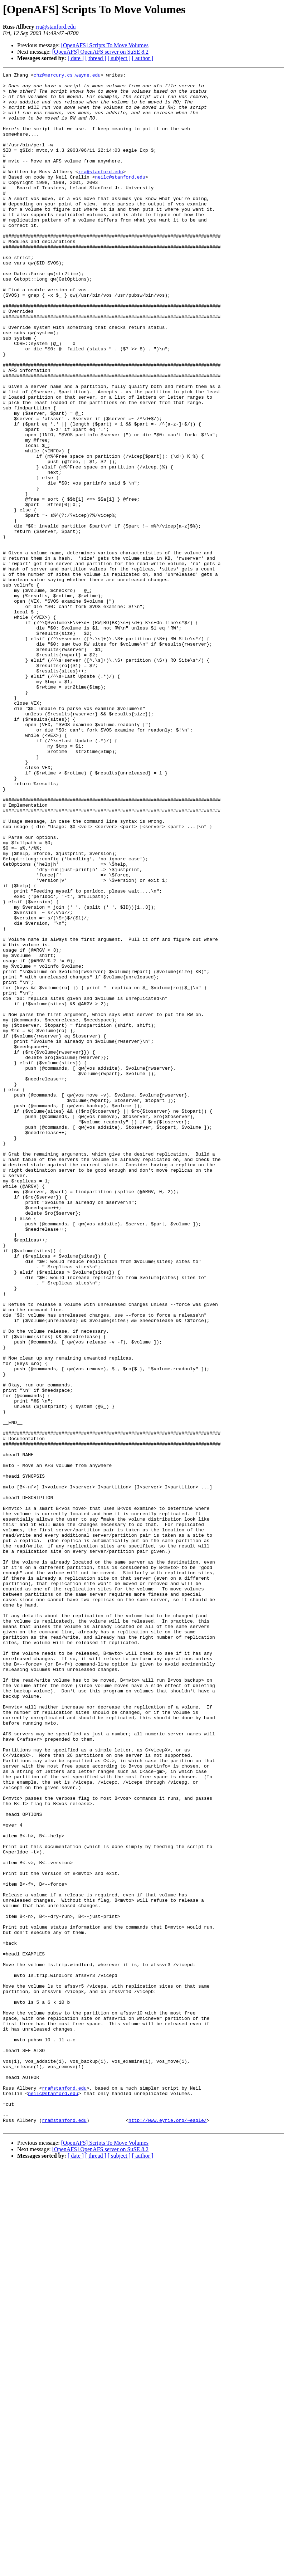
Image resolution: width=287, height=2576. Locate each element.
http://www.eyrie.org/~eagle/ (167, 2530)
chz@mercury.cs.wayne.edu (67, 76)
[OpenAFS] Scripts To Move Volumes (105, 45)
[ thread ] (95, 58)
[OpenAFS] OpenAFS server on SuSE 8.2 (100, 52)
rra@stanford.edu (56, 27)
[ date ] (76, 58)
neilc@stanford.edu (120, 198)
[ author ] (143, 58)
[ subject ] (119, 58)
